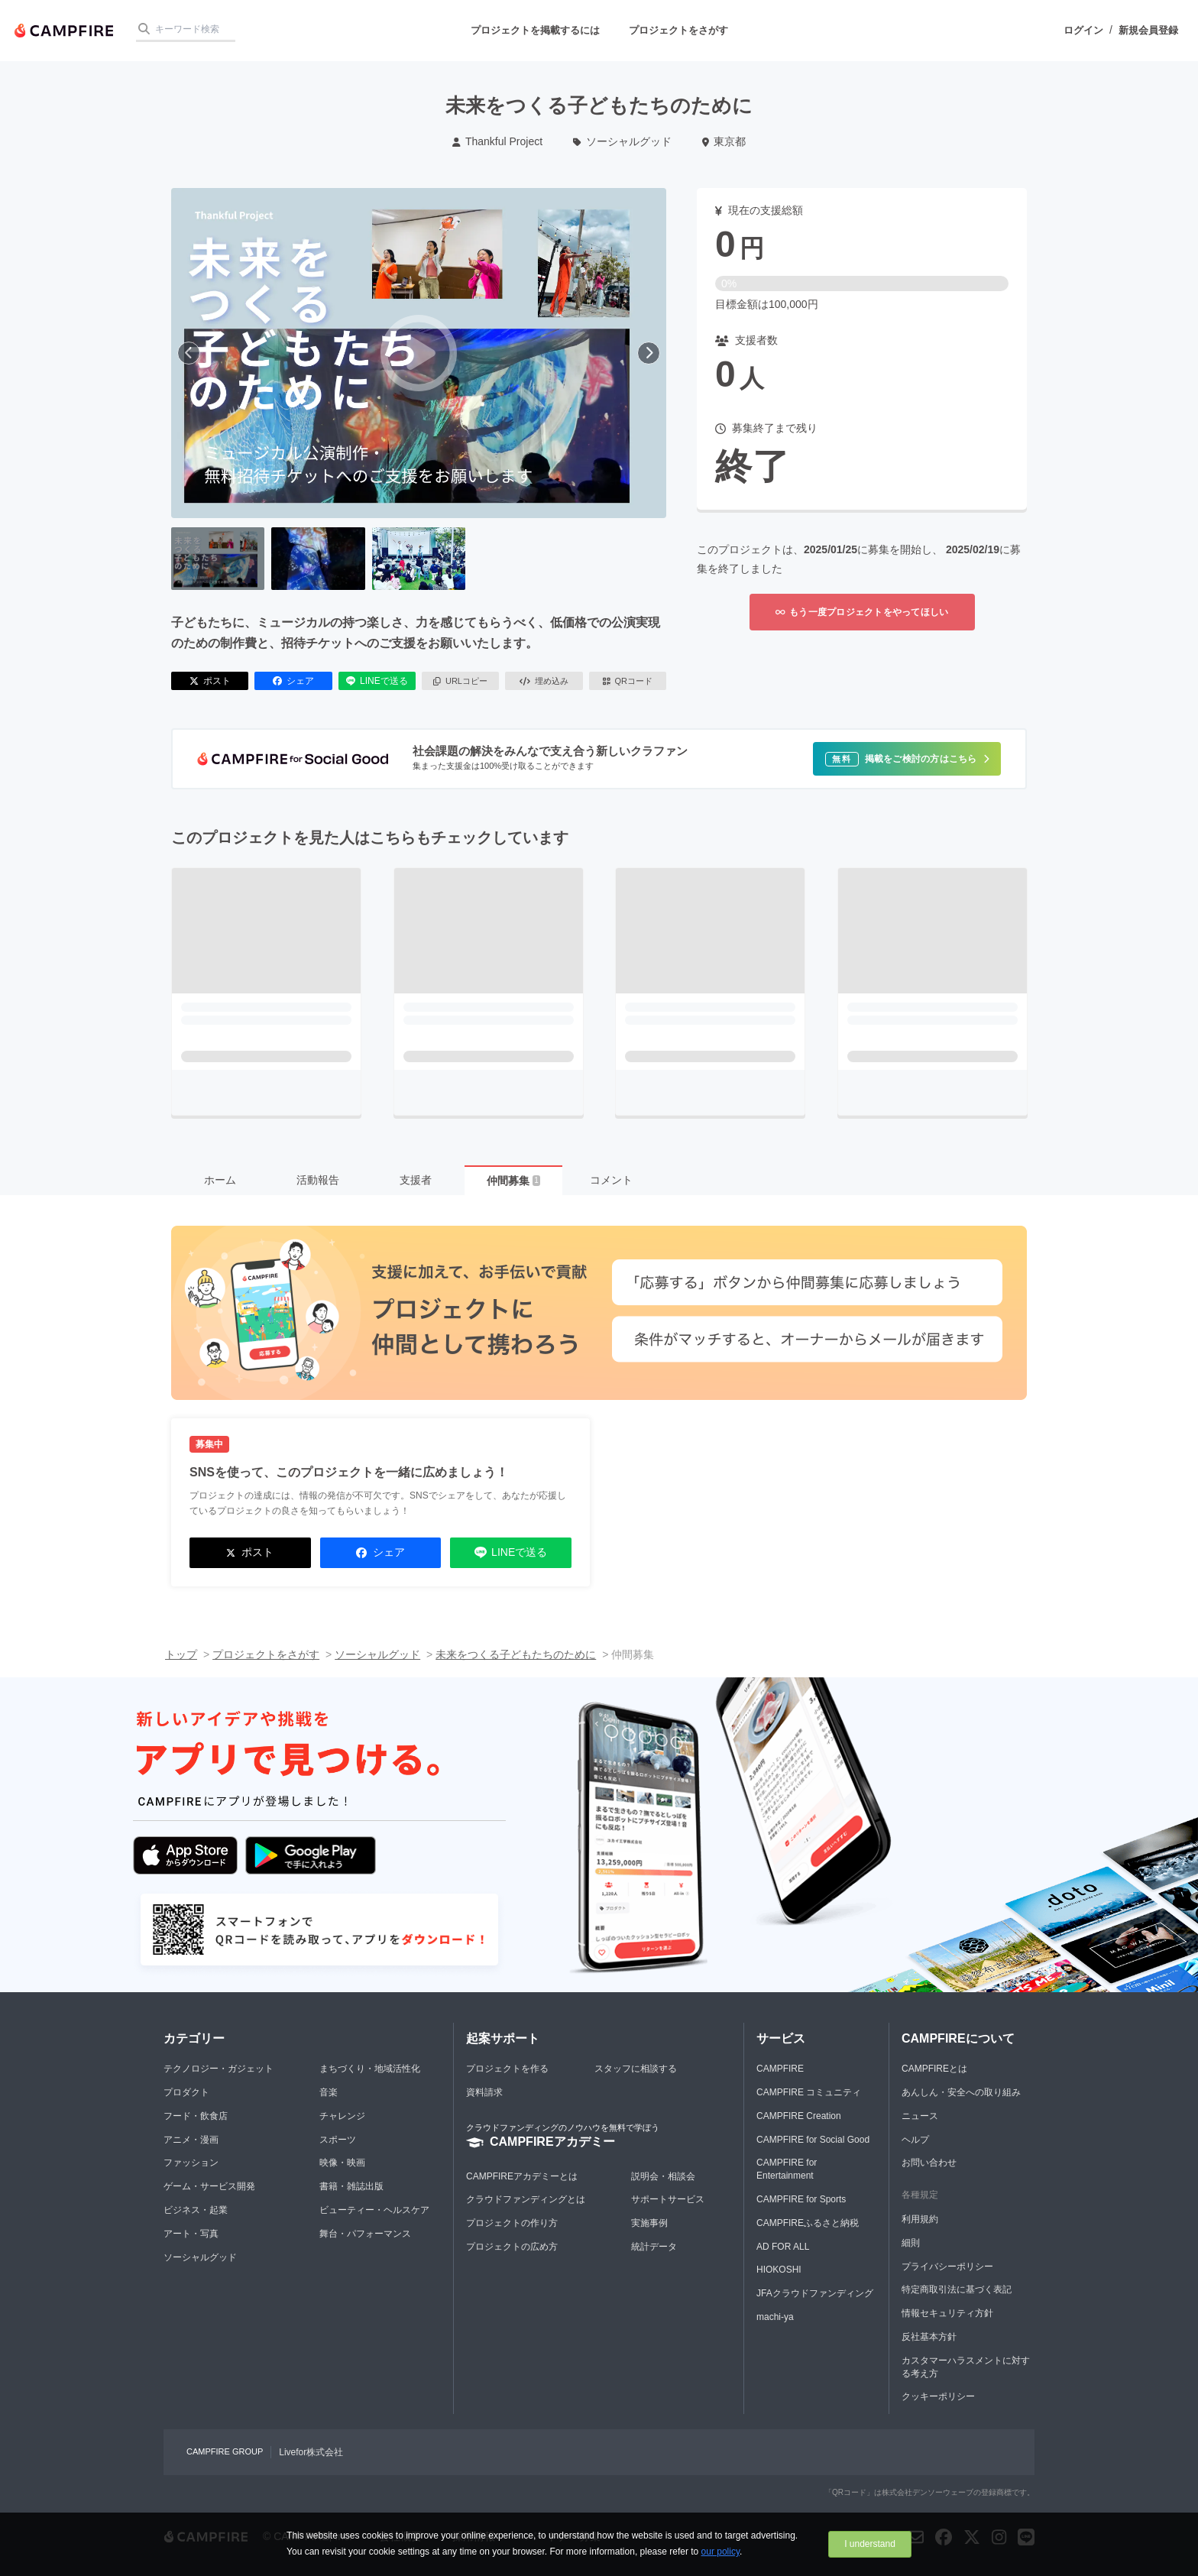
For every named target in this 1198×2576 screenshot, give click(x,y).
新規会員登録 (1148, 30)
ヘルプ (915, 2139)
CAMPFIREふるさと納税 (807, 2223)
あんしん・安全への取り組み (961, 2092)
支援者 (416, 1180)
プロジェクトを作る (507, 2068)
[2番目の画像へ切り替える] (317, 558)
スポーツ (337, 2139)
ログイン (1083, 30)
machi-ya (775, 2317)
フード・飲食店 (196, 2116)
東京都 (724, 141)
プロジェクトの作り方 (512, 2223)
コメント (611, 1180)
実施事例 (649, 2223)
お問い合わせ (929, 2162)
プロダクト (186, 2092)
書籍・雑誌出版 (351, 2186)
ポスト (210, 681)
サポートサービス (667, 2199)
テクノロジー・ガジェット (219, 2068)
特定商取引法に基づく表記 (957, 2289)
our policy (720, 2551)
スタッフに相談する (635, 2068)
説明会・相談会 (663, 2176)
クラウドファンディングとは (525, 2199)
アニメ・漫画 (191, 2139)
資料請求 (484, 2092)
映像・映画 (342, 2162)
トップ (181, 1654)
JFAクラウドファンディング (814, 2293)
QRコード (627, 680)
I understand (869, 2544)
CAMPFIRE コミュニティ (808, 2092)
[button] (907, 759)
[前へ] (188, 353)
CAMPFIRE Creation (798, 2116)
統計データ (654, 2246)
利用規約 (920, 2219)
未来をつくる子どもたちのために (515, 1654)
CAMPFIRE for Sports (801, 2199)
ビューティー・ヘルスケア (374, 2210)
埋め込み (544, 680)
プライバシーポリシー (947, 2266)
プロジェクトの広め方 (512, 2246)
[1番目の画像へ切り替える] (217, 558)
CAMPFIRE (780, 2068)
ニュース (920, 2116)
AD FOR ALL (782, 2246)
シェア (293, 681)
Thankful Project (497, 141)
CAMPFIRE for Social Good (812, 2139)
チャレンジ (342, 2116)
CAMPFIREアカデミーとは (522, 2176)
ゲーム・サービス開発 (209, 2186)
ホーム (220, 1180)
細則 (911, 2242)
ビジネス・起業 (196, 2210)
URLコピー (460, 680)
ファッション (191, 2162)
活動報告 (317, 1180)
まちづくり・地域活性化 (369, 2068)
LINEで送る (377, 681)
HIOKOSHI (778, 2269)
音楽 (328, 2092)
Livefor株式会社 (311, 2452)
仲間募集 (513, 1181)
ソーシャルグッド (622, 141)
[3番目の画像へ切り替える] (418, 558)
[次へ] (648, 353)
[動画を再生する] (418, 353)
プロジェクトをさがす (678, 30)
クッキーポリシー (938, 2396)
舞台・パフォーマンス (365, 2233)
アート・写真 (191, 2233)
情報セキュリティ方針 (947, 2313)
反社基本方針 (929, 2336)
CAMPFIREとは (934, 2068)
